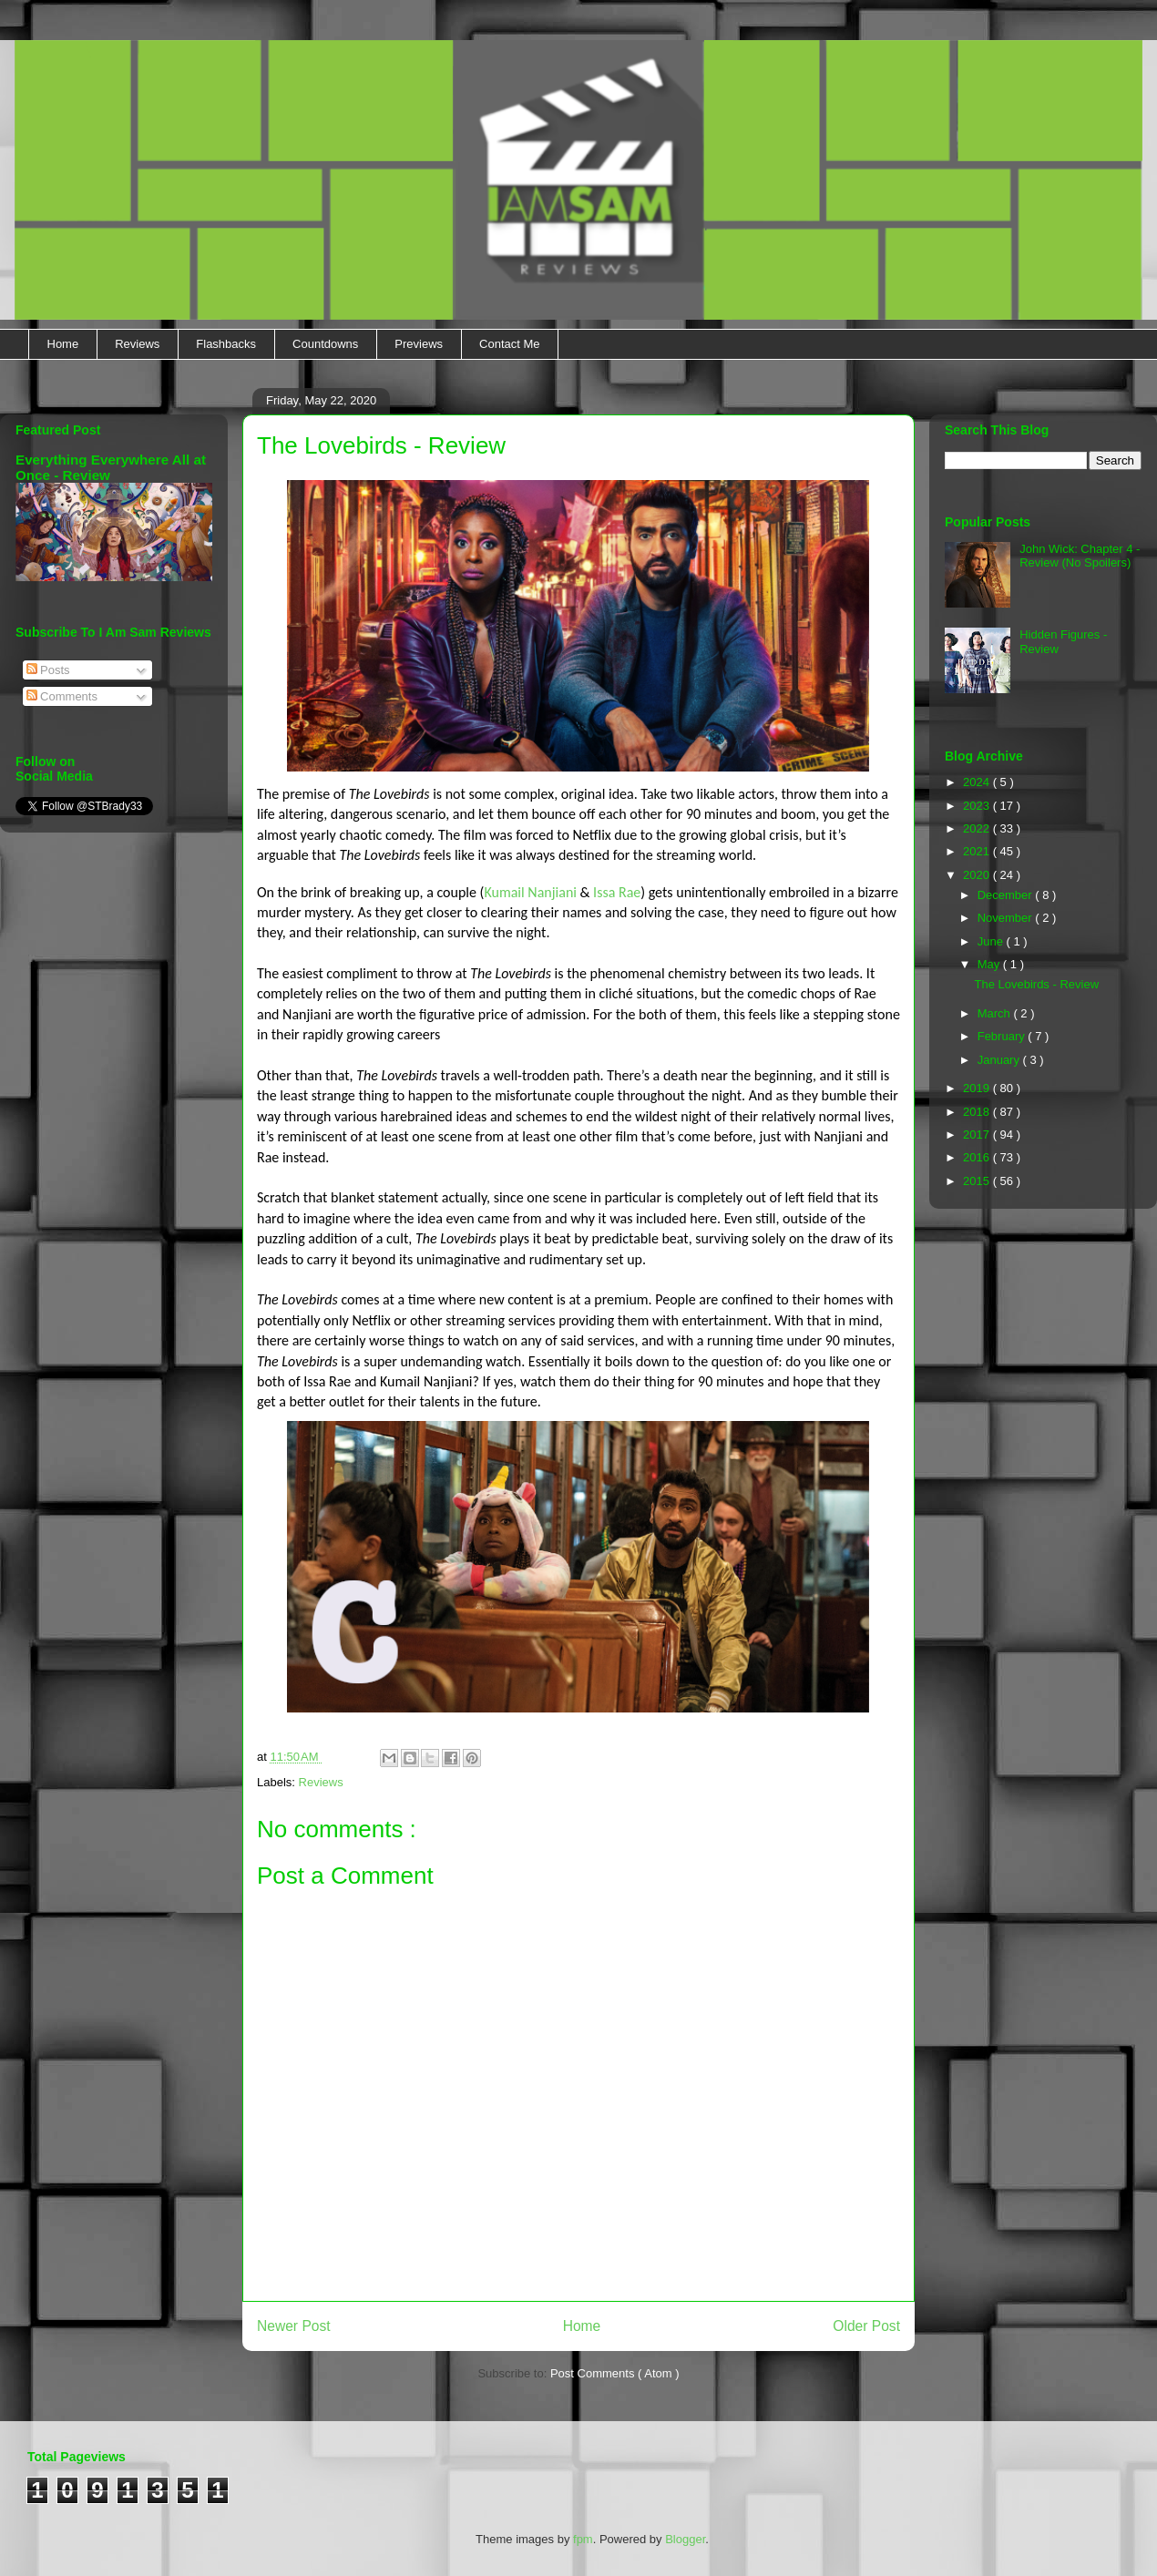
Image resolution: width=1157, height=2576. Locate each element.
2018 (978, 1112)
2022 (978, 828)
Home (63, 344)
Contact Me (509, 344)
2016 (978, 1157)
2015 (978, 1181)
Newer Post (294, 2326)
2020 (978, 875)
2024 (978, 782)
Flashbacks (226, 344)
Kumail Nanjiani (530, 892)
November (1007, 918)
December (1007, 895)
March (996, 1013)
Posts (48, 670)
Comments (61, 696)
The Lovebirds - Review (1036, 984)
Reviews (137, 344)
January (1000, 1060)
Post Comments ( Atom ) (615, 2373)
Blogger (685, 2539)
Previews (418, 344)
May (990, 964)
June (992, 941)
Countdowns (325, 344)
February (1003, 1036)
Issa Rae (616, 892)
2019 (978, 1088)
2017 (978, 1134)
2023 (978, 806)
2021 (978, 851)
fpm (583, 2539)
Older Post (866, 2326)
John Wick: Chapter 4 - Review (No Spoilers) (1079, 556)
